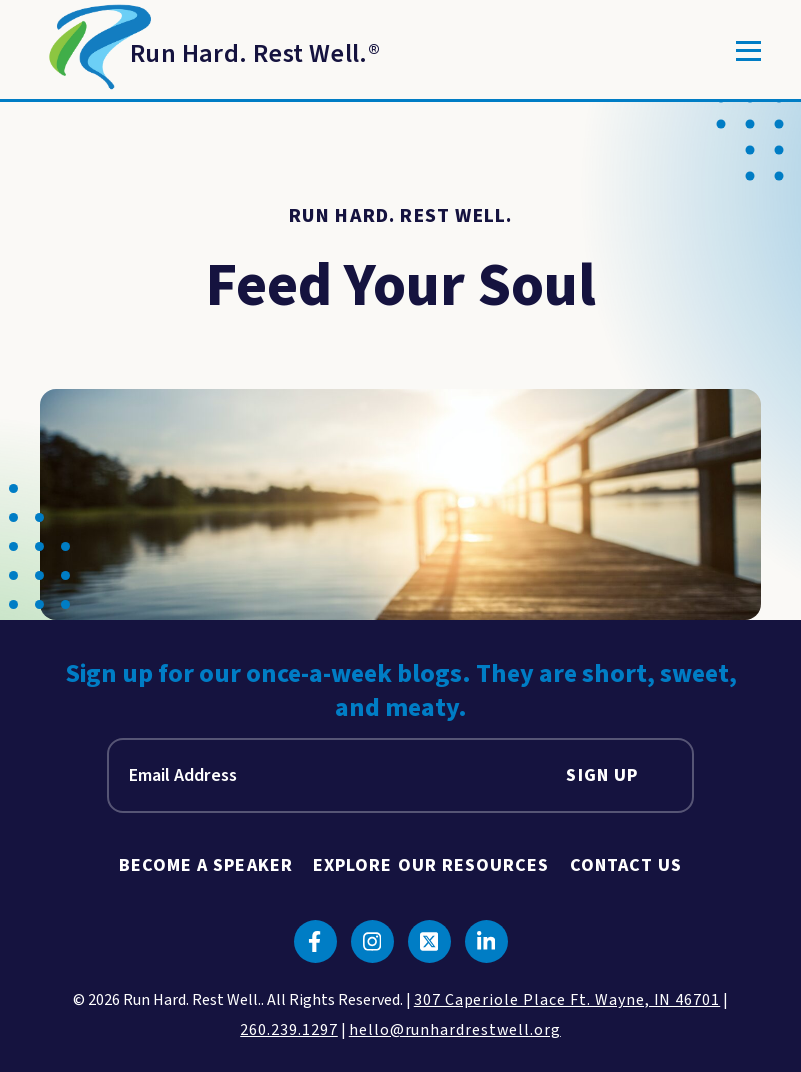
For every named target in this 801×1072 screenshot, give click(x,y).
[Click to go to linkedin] (486, 941)
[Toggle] (748, 51)
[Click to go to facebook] (315, 941)
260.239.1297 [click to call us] (289, 1030)
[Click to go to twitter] (429, 941)
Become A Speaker (206, 865)
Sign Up (602, 775)
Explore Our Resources (431, 865)
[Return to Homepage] (210, 51)
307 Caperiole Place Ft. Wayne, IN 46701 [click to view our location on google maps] (567, 1000)
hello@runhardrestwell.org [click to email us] (455, 1030)
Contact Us (626, 865)
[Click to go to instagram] (372, 941)
